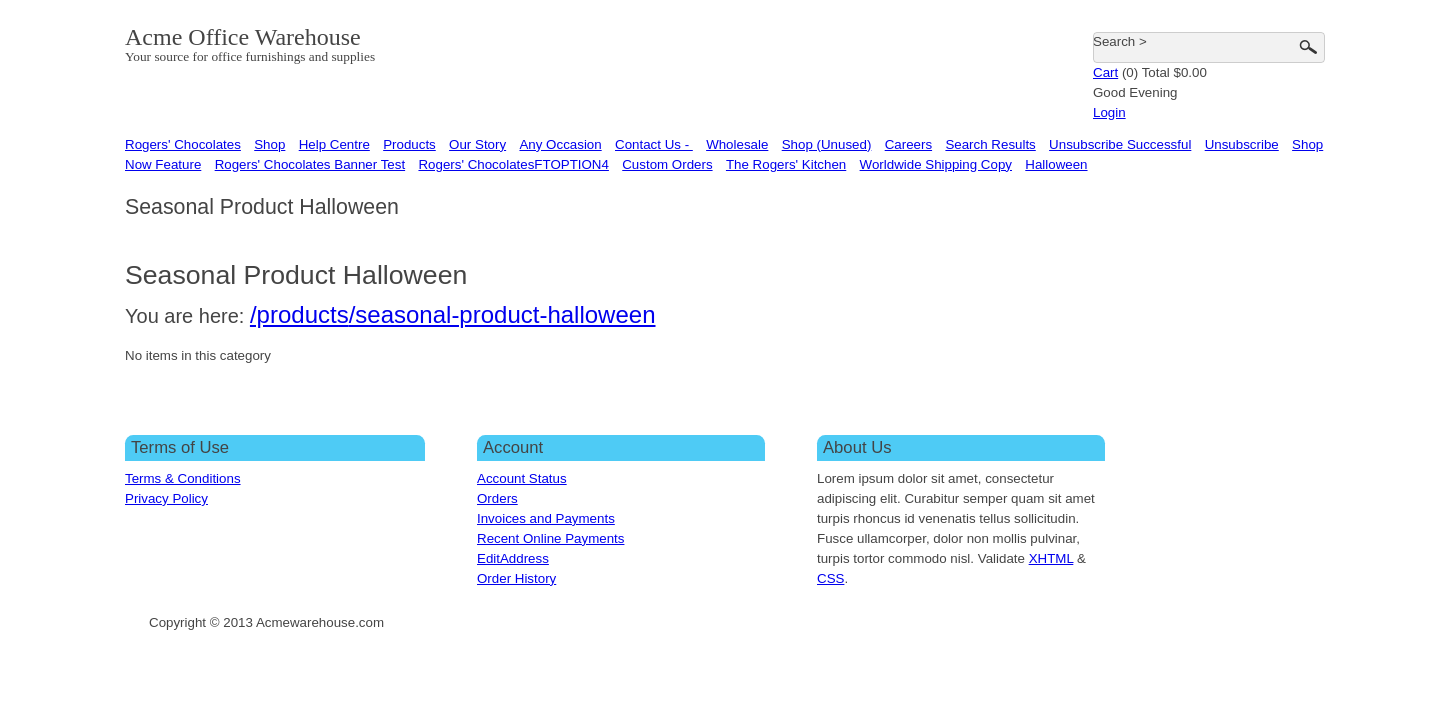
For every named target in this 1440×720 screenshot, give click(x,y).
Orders (497, 498)
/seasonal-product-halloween (502, 314)
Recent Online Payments (550, 538)
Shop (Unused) (827, 144)
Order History (516, 578)
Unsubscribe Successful (1120, 144)
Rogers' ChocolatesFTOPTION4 (513, 164)
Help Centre (334, 144)
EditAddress (513, 558)
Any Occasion (560, 144)
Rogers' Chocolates (183, 144)
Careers (908, 144)
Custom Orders (667, 164)
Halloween (1056, 164)
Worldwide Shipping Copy (936, 164)
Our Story (477, 144)
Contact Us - (654, 144)
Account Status (522, 478)
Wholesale (737, 144)
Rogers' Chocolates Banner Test (310, 164)
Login (1109, 112)
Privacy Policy (166, 498)
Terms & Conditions (183, 478)
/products (299, 314)
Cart (1105, 72)
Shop (269, 144)
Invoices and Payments (546, 518)
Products (409, 144)
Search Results (990, 144)
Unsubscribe (1242, 144)
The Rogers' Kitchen (786, 164)
